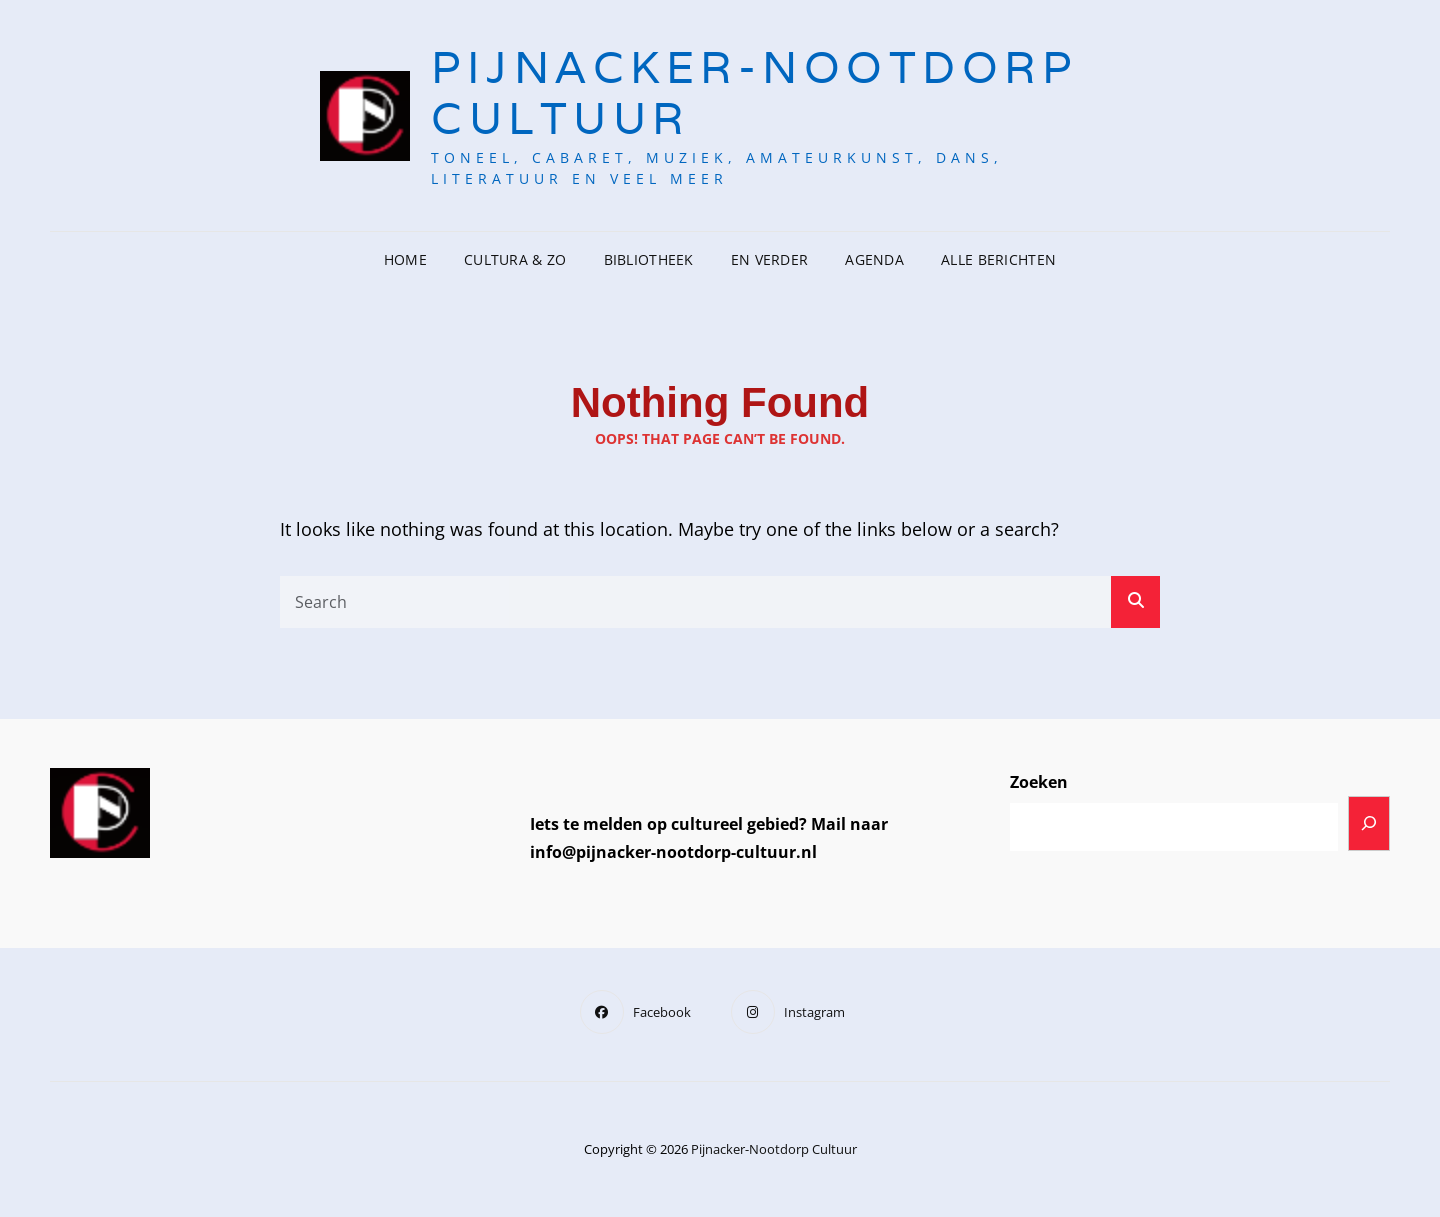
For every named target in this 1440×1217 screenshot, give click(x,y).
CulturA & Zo (515, 259)
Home (405, 259)
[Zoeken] (1369, 823)
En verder (770, 259)
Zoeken (1039, 782)
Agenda (874, 259)
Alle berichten (998, 259)
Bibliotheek (649, 259)
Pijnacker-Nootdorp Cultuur (754, 92)
